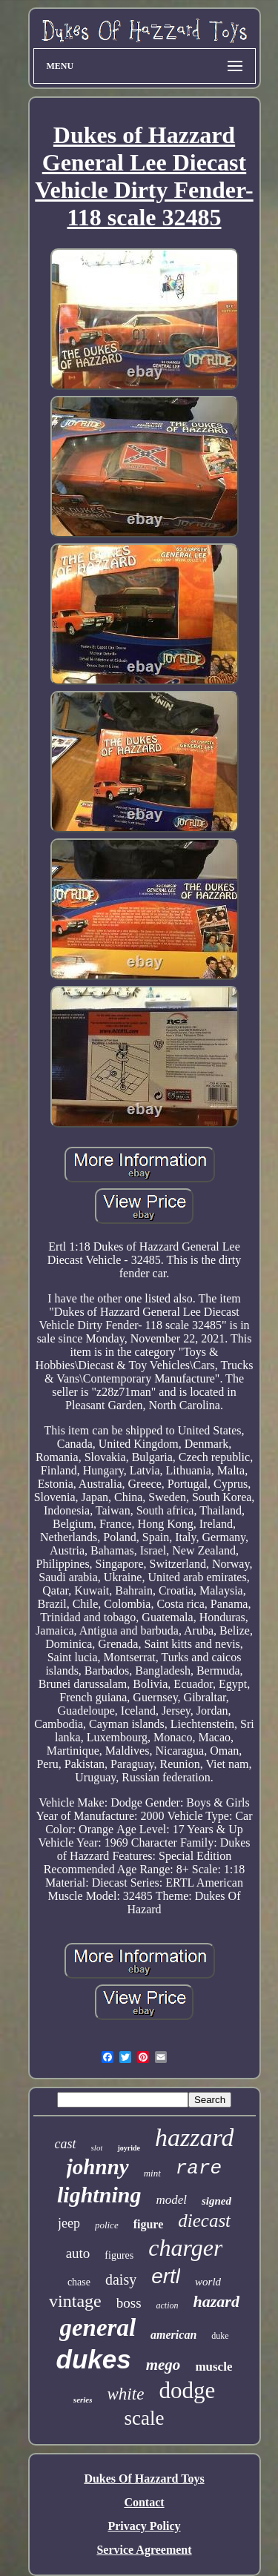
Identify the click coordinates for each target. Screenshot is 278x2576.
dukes (93, 2359)
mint (152, 2173)
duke (219, 2336)
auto (78, 2253)
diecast (204, 2221)
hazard (216, 2301)
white (126, 2394)
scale (145, 2418)
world (208, 2282)
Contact (144, 2502)
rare (199, 2168)
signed (216, 2201)
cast (65, 2143)
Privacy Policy (143, 2526)
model (171, 2200)
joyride (128, 2148)
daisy (120, 2279)
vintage (75, 2301)
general (97, 2327)
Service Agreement (143, 2549)
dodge (187, 2390)
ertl (165, 2276)
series (83, 2399)
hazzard (194, 2137)
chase (78, 2282)
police (107, 2225)
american (173, 2334)
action (167, 2305)
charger (185, 2247)
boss (129, 2303)
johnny (98, 2167)
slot (97, 2147)
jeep (69, 2223)
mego (163, 2365)
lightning (99, 2194)
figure (148, 2224)
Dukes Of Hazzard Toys (144, 2478)
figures (119, 2255)
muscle (213, 2367)
